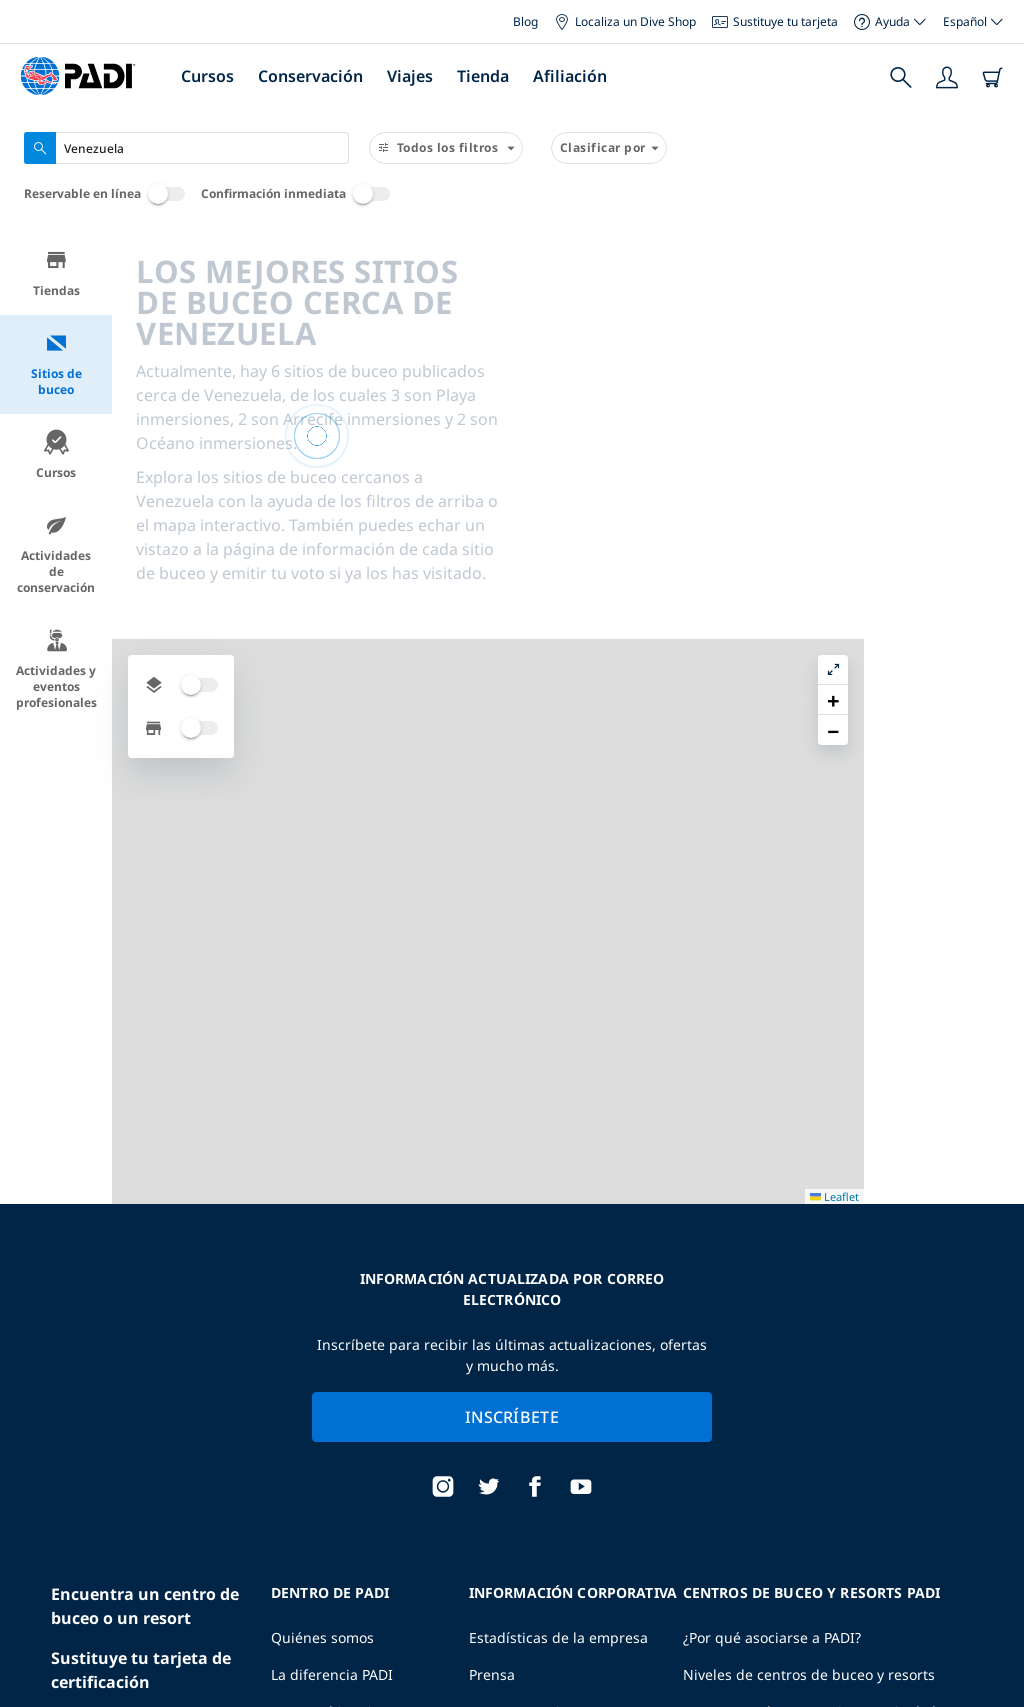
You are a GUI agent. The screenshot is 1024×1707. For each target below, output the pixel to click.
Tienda (483, 76)
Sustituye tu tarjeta (775, 21)
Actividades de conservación (56, 554)
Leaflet (994, 1677)
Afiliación (570, 76)
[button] (993, 293)
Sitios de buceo (56, 364)
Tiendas (56, 273)
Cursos (207, 76)
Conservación (310, 76)
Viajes (410, 76)
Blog (525, 21)
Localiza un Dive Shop (625, 21)
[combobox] (186, 148)
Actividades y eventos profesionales (56, 669)
